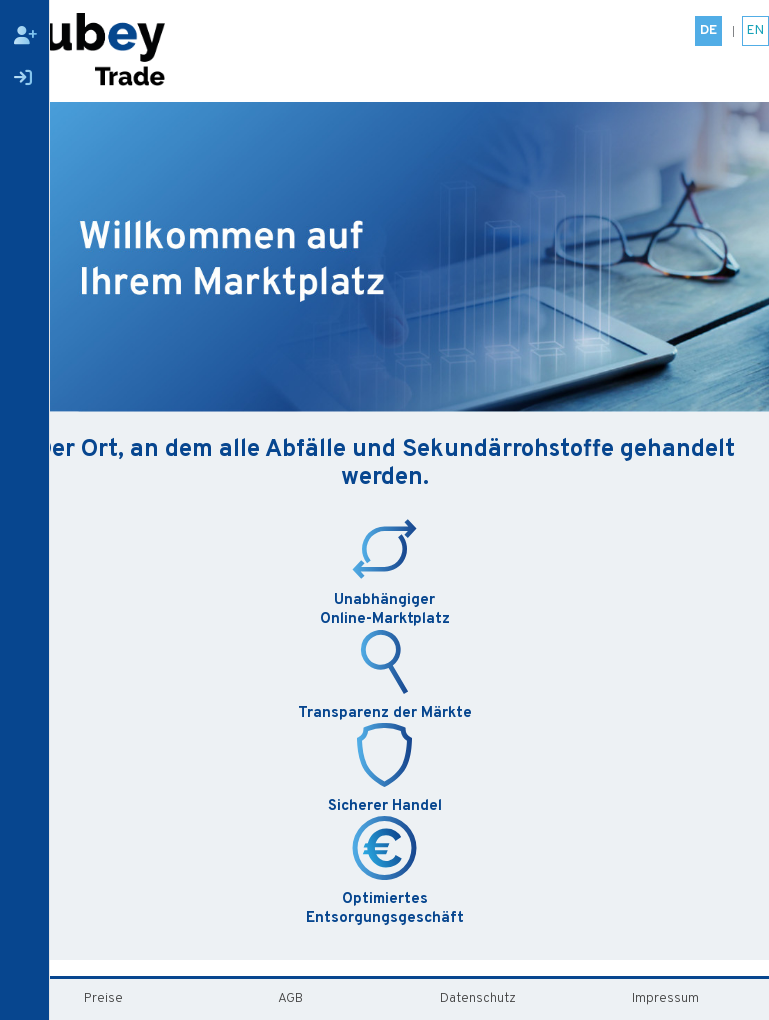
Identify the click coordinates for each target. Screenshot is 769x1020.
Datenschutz (478, 998)
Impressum (665, 998)
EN (755, 30)
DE (708, 30)
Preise (103, 998)
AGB (290, 998)
